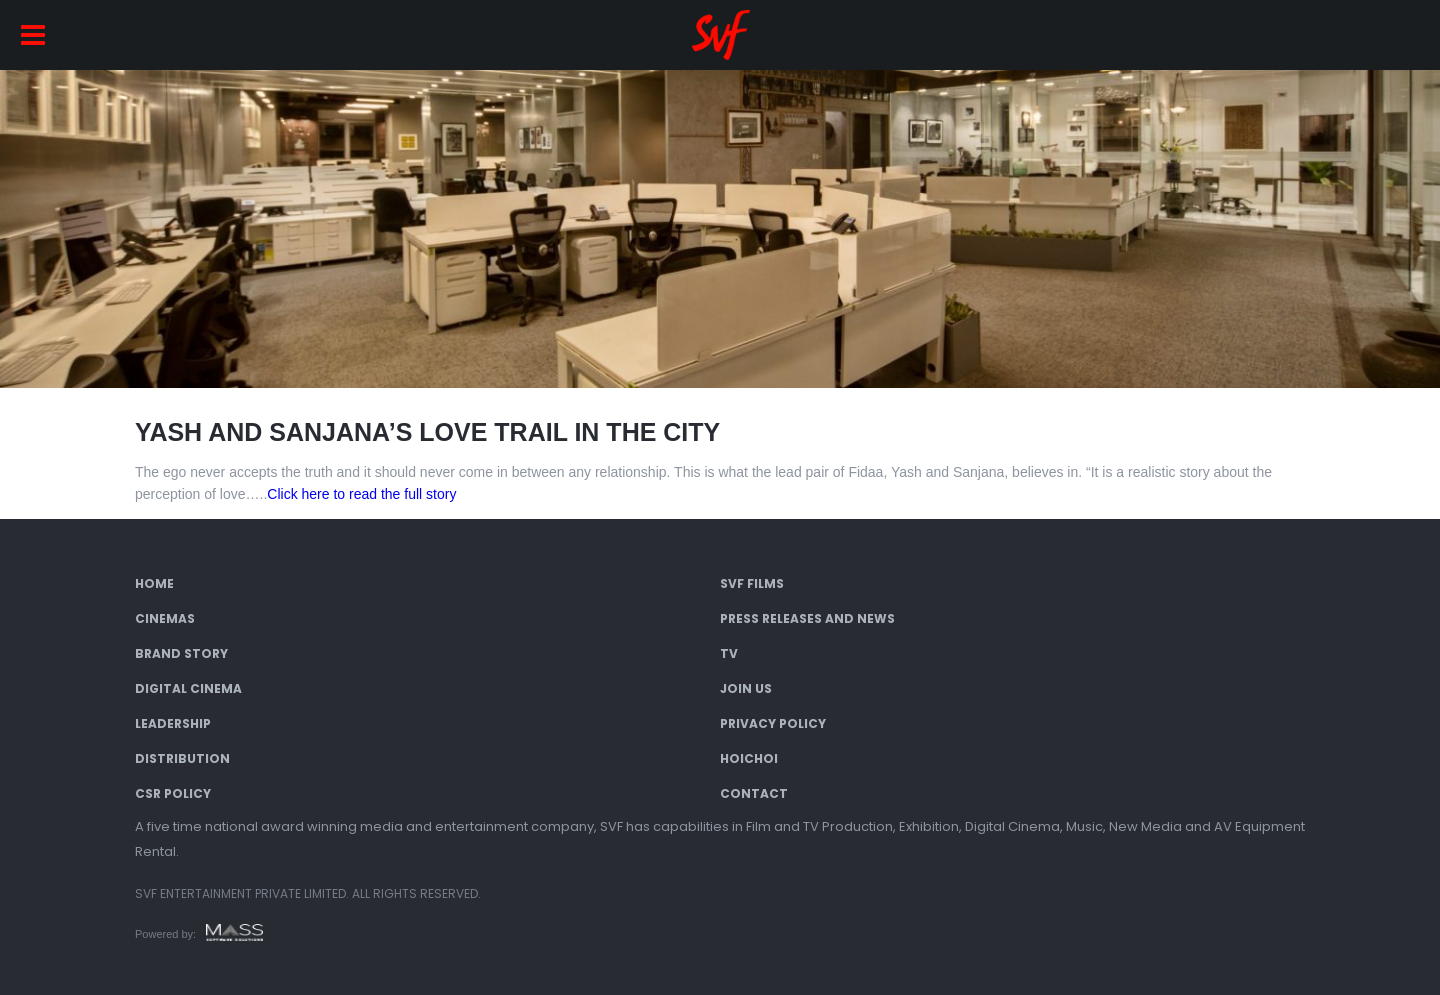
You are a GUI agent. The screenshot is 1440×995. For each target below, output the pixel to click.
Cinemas (165, 618)
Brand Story (181, 653)
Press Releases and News (807, 618)
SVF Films (752, 583)
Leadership (173, 723)
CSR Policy (173, 793)
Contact (754, 793)
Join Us (746, 688)
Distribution (182, 758)
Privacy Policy (773, 723)
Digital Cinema (188, 688)
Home (154, 583)
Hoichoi (749, 758)
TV (729, 653)
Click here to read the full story (361, 494)
